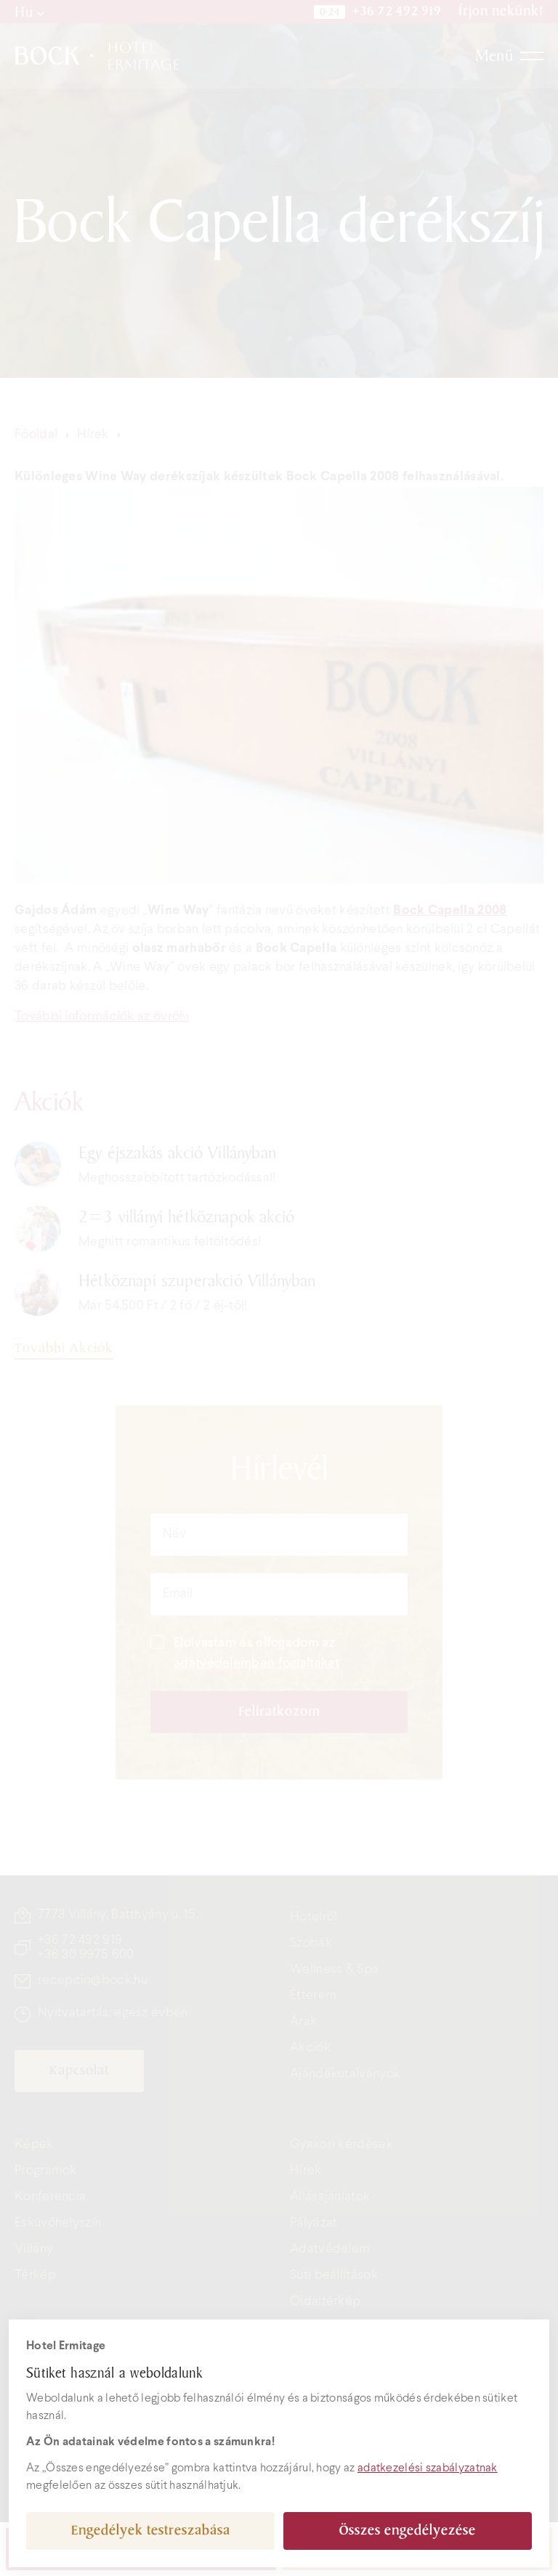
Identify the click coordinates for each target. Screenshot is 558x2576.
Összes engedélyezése (407, 2530)
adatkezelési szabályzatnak (427, 2468)
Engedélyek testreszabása (150, 2530)
